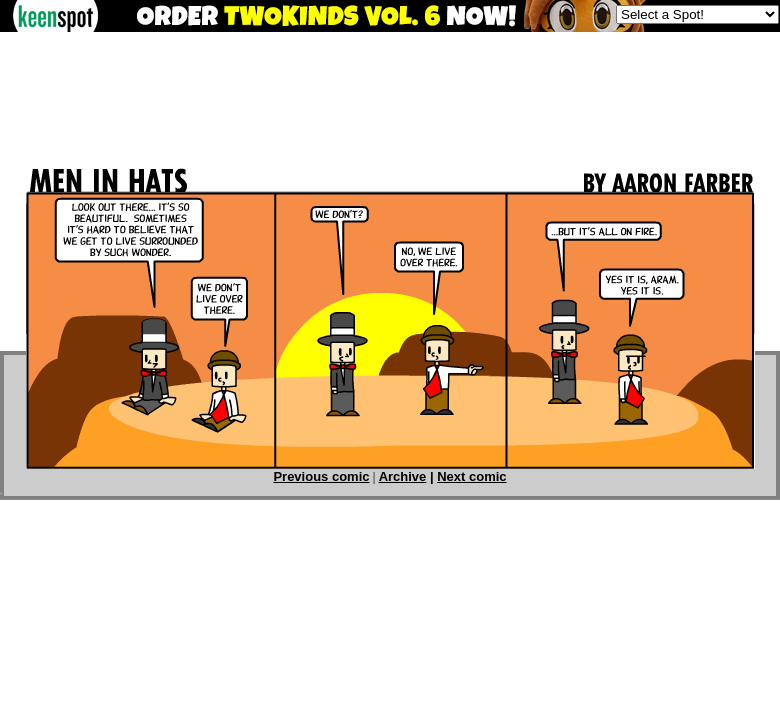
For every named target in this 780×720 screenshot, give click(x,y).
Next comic (471, 476)
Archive (403, 476)
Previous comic (321, 476)
